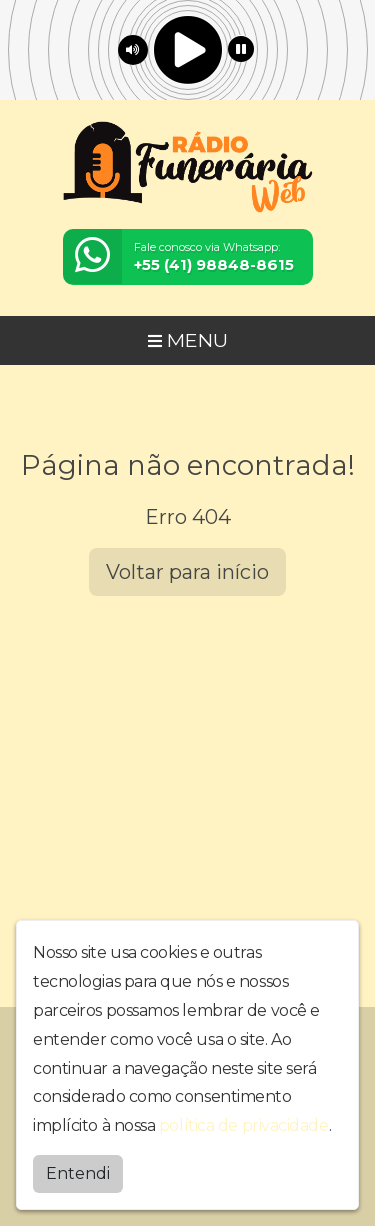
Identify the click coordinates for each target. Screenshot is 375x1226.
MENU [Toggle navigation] (188, 340)
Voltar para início (187, 572)
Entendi (78, 1173)
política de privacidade (244, 1125)
